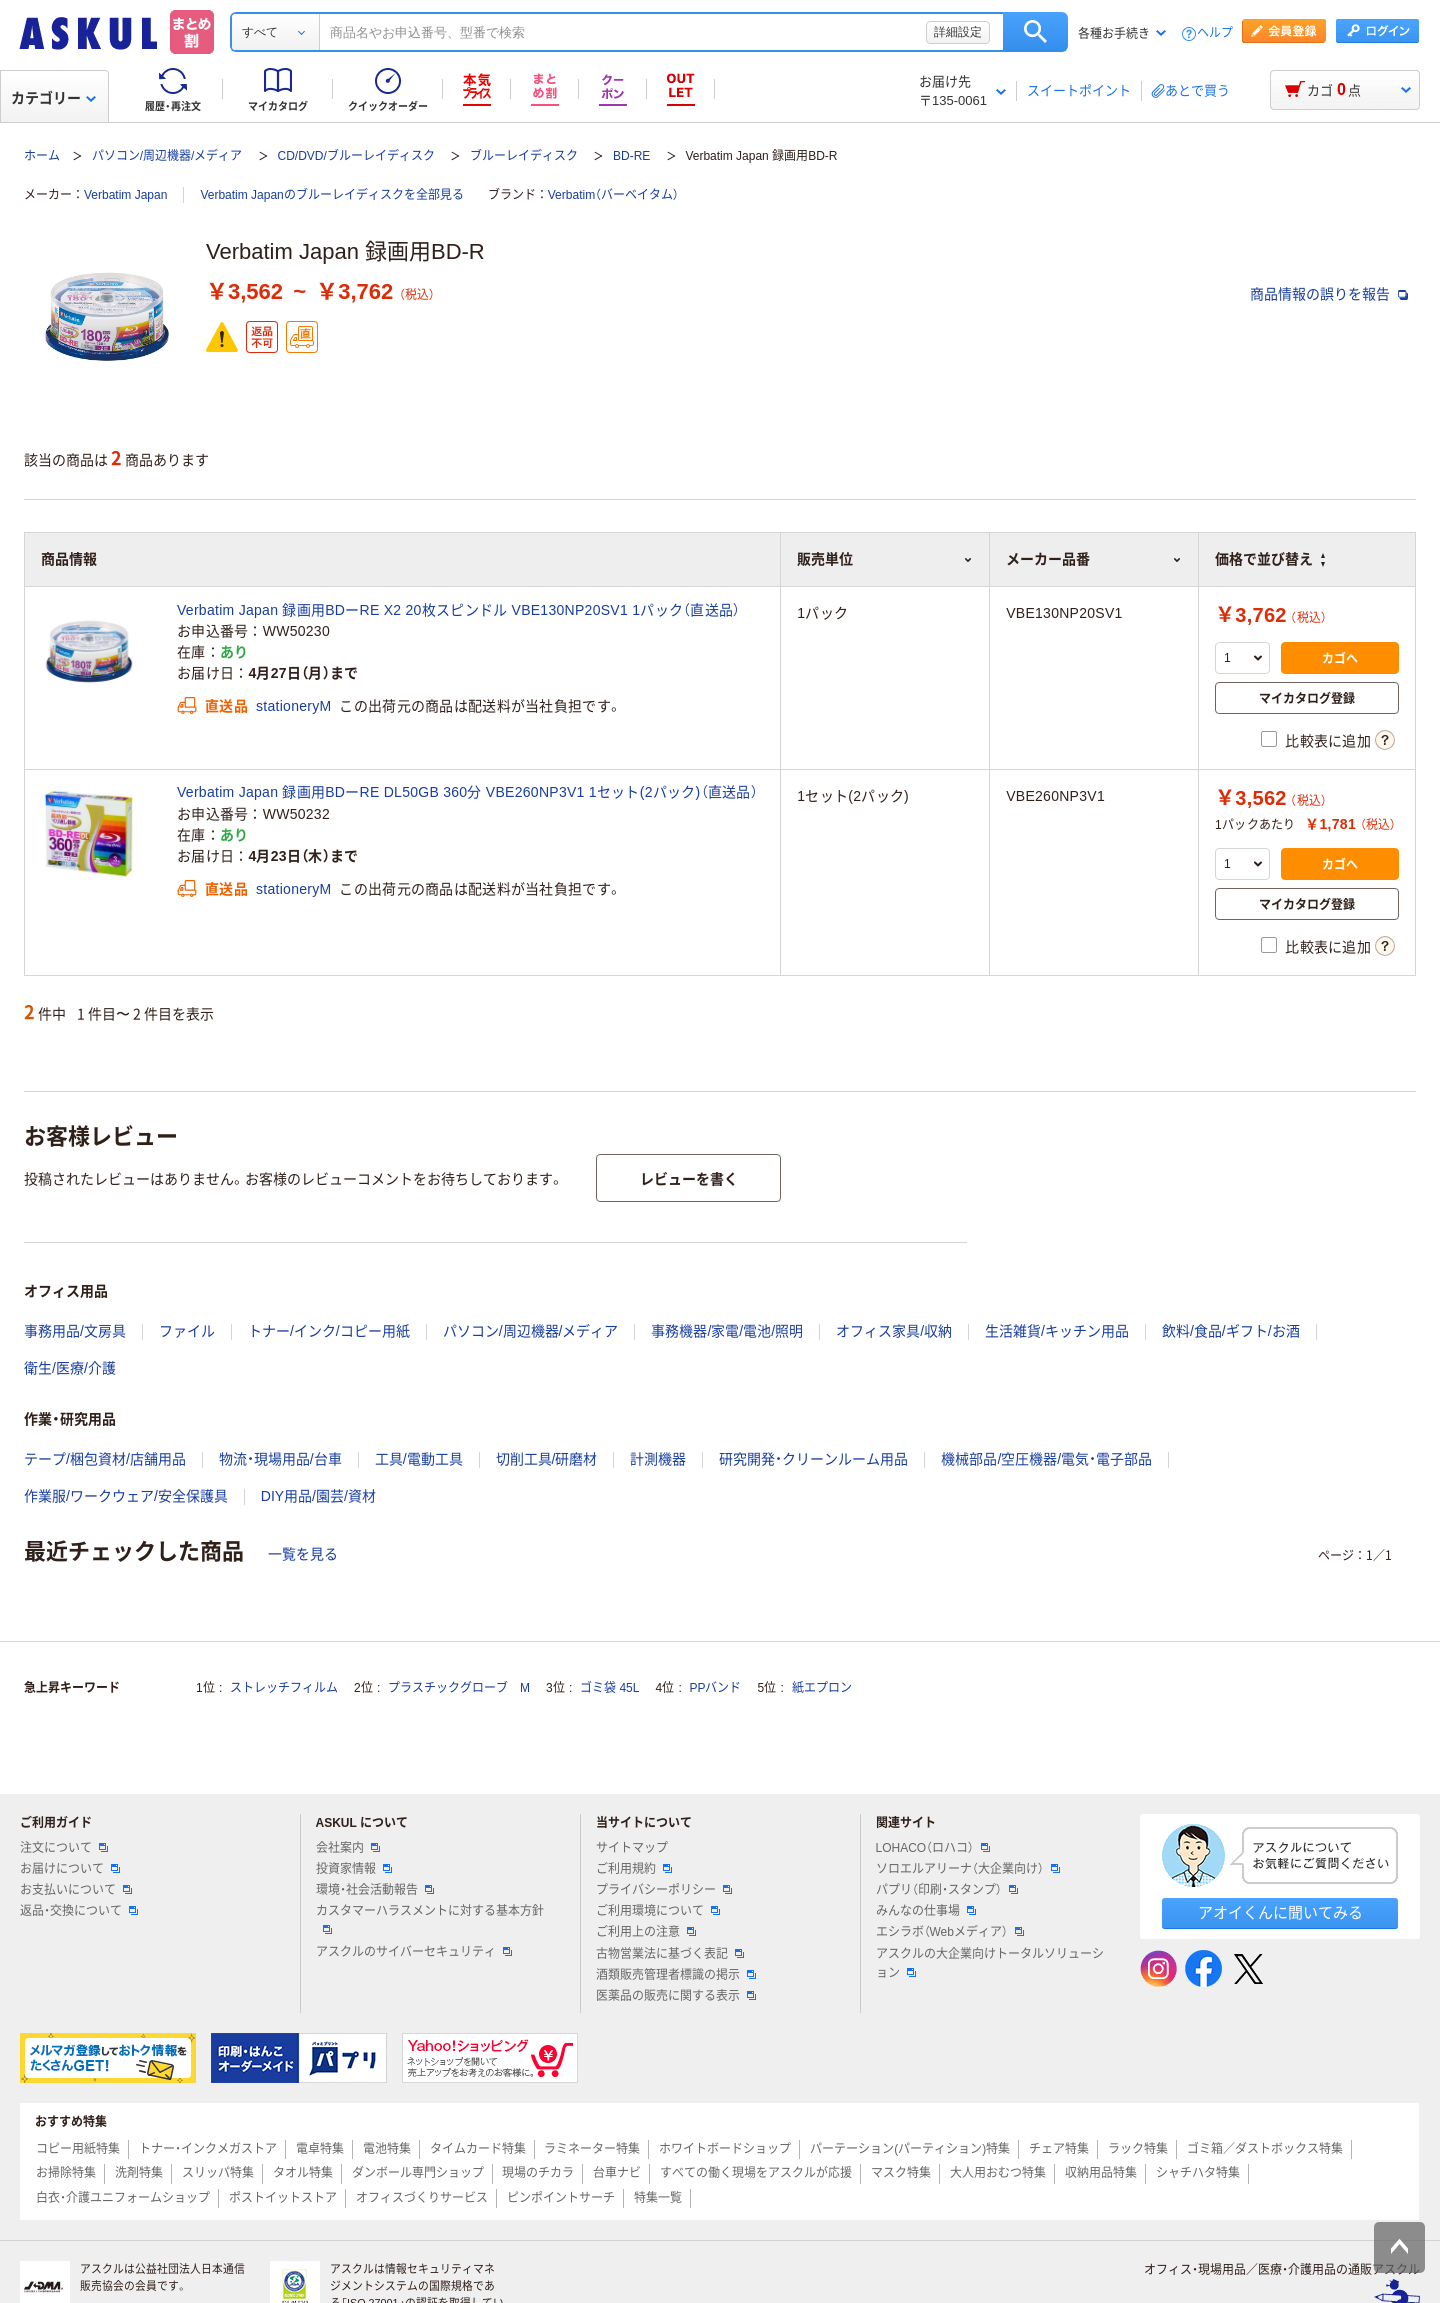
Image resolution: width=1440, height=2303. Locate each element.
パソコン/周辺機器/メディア (167, 156)
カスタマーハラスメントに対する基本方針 (430, 1919)
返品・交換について (79, 1911)
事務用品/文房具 (75, 1331)
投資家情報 (354, 1869)
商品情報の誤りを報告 (1329, 294)
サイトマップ (632, 1848)
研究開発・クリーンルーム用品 (813, 1459)
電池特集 (387, 2149)
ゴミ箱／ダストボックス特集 (1265, 2149)
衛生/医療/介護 (70, 1368)
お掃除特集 (66, 2173)
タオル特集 (303, 2173)
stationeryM (293, 706)
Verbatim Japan (125, 195)
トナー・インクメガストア (208, 2149)
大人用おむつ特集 (998, 2173)
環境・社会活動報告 (375, 1890)
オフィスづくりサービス (422, 2198)
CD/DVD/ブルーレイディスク (355, 156)
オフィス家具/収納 (894, 1331)
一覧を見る (303, 1554)
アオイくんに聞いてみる (1280, 1912)
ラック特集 (1138, 2149)
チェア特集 (1059, 2149)
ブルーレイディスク (524, 156)
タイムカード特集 (478, 2149)
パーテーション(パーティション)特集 (910, 2149)
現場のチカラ (538, 2173)
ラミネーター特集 (592, 2149)
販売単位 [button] (885, 559)
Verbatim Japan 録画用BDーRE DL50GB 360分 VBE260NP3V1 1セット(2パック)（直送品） (467, 792)
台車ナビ (617, 2173)
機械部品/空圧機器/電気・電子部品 (1046, 1459)
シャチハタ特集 (1198, 2173)
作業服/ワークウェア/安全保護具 (126, 1496)
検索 (1035, 32)
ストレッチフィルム (284, 1688)
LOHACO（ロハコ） (933, 1848)
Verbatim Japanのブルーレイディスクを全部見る (331, 195)
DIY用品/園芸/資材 (318, 1496)
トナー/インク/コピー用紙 (329, 1331)
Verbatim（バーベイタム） (613, 195)
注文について (64, 1848)
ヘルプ (1215, 33)
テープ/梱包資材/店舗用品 (105, 1459)
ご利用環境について (658, 1911)
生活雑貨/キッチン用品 (1057, 1331)
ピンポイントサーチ (561, 2198)
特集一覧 (658, 2198)
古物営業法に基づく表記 (670, 1954)
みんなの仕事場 (926, 1911)
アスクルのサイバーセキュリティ (414, 1952)
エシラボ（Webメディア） (950, 1932)
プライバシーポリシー (664, 1890)
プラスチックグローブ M (459, 1688)
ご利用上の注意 (646, 1932)
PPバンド (715, 1688)
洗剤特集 (139, 2173)
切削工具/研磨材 (547, 1459)
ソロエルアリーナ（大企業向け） (968, 1869)
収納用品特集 (1101, 2173)
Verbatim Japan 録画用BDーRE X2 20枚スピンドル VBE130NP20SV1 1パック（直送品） (458, 610)
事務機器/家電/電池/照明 (727, 1331)
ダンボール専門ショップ (418, 2173)
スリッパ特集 (218, 2173)
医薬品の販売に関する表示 (676, 1996)
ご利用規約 (634, 1869)
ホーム (42, 156)
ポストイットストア (283, 2198)
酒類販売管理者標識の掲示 (676, 1975)
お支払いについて (76, 1890)
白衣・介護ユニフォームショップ (123, 2198)
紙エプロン (822, 1688)
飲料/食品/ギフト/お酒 (1231, 1331)
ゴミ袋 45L (609, 1688)
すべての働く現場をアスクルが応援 (756, 2173)
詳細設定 (958, 32)
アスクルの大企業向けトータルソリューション (990, 1963)
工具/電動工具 (419, 1459)
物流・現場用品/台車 (280, 1459)
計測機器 (658, 1459)
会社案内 (348, 1848)
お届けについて (70, 1869)
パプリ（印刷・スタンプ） (947, 1890)
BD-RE (631, 156)
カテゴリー (53, 98)
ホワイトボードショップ (725, 2149)
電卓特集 (320, 2149)
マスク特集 (901, 2173)
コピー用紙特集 (78, 2149)
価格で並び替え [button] (1270, 559)
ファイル (187, 1331)
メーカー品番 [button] (1094, 559)
